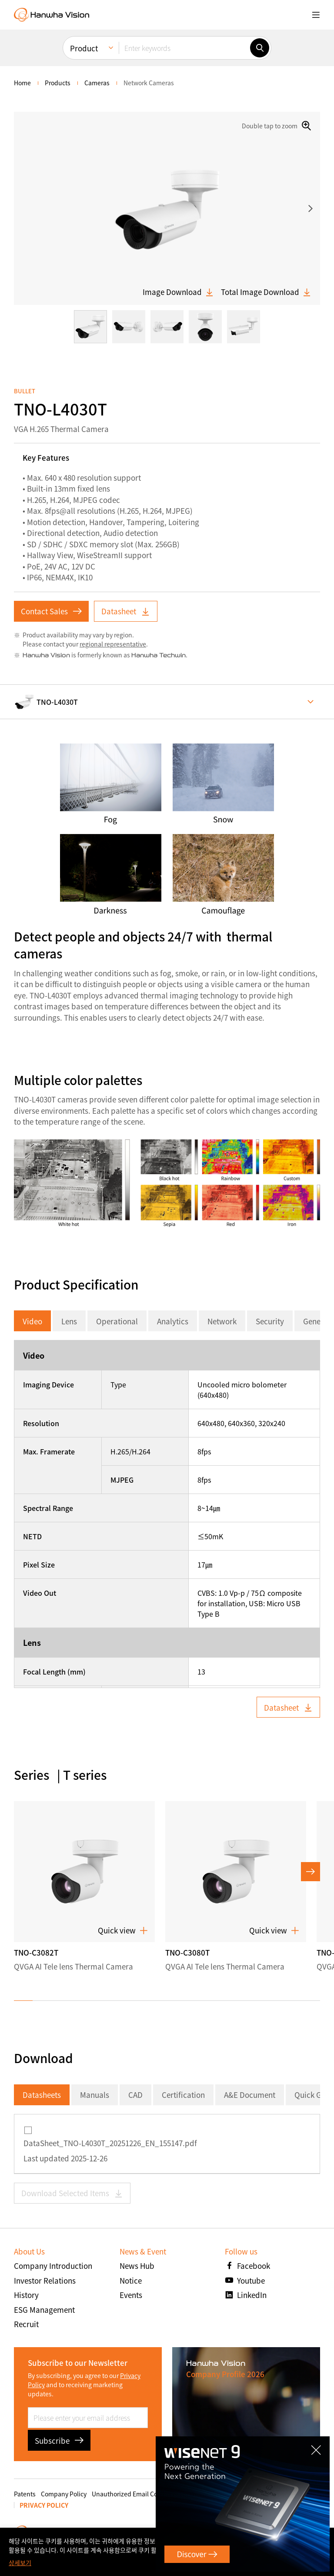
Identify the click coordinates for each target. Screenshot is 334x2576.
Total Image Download (266, 292)
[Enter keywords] (184, 48)
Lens (69, 1321)
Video (32, 1321)
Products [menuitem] (57, 82)
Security (270, 1321)
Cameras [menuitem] (97, 82)
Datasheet (125, 611)
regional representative (113, 644)
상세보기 (20, 2562)
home (22, 82)
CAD (135, 2094)
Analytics (172, 1321)
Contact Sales (51, 611)
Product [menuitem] (84, 48)
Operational (117, 1321)
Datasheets (42, 2094)
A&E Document (249, 2094)
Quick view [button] (123, 1930)
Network (222, 1321)
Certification (183, 2094)
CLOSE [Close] (321, 2444)
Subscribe (59, 2440)
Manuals (94, 2094)
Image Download (178, 292)
